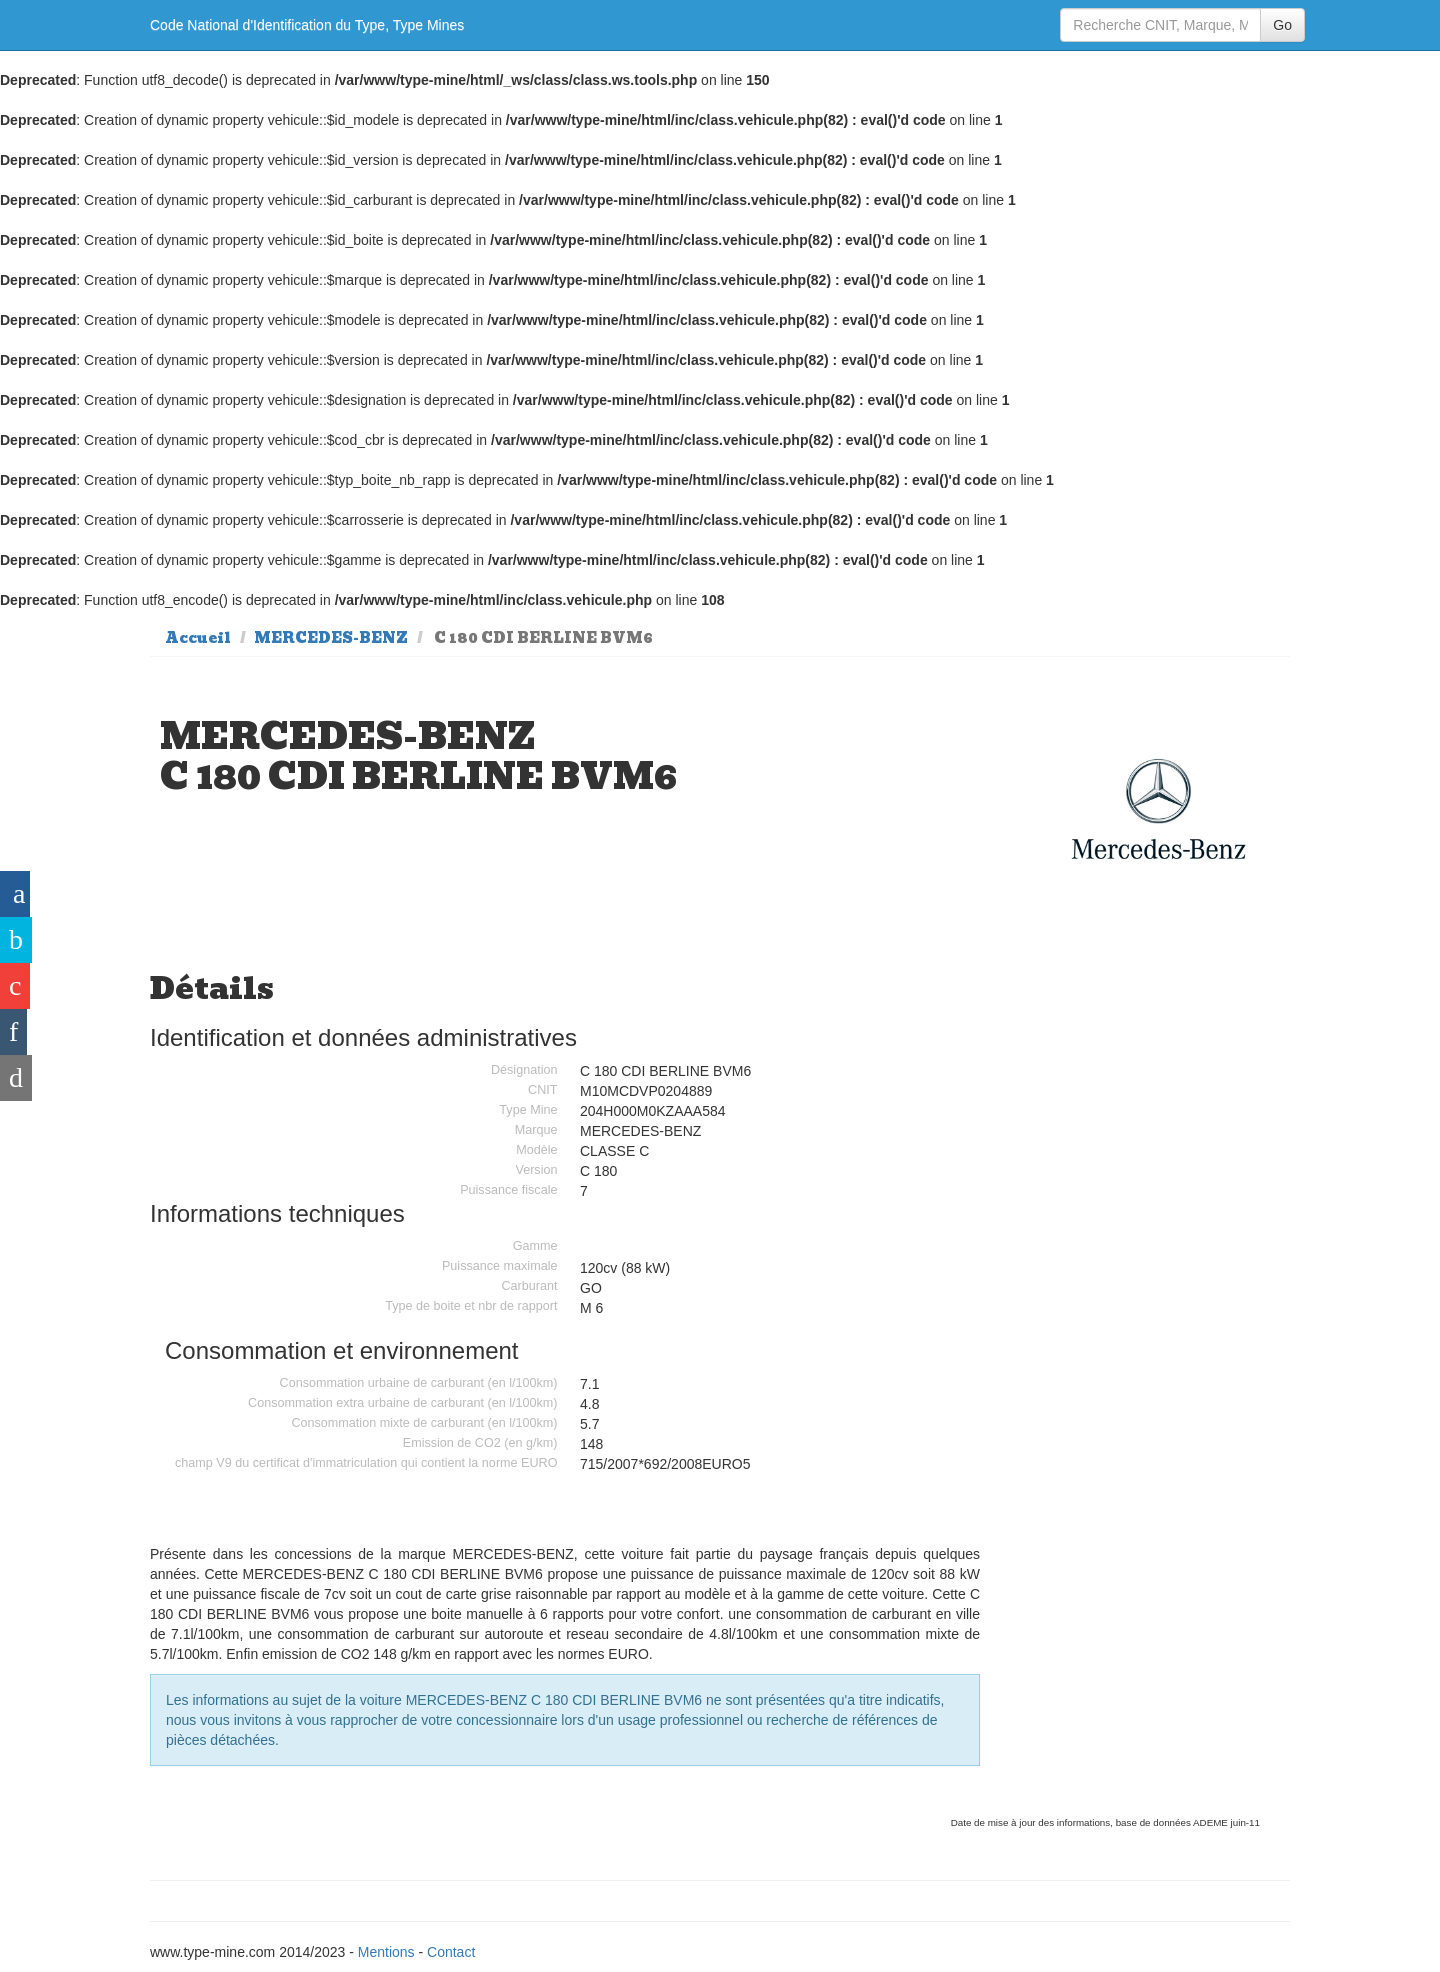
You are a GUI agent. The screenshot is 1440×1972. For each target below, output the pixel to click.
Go (1282, 25)
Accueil (198, 638)
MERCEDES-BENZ (331, 638)
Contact (451, 1952)
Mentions (386, 1952)
